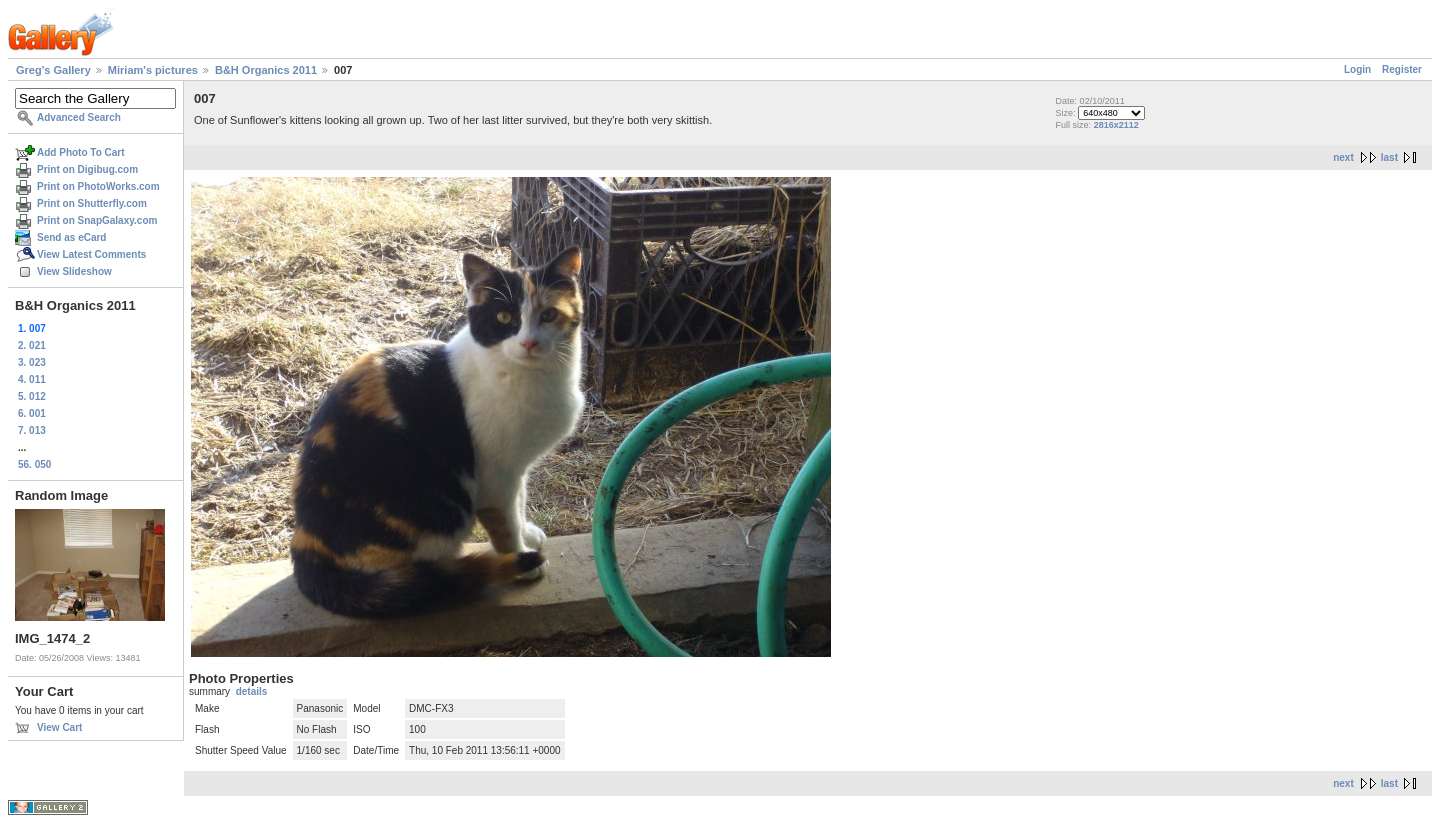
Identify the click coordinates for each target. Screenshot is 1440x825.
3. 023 (32, 362)
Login (1357, 69)
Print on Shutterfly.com (92, 203)
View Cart (59, 727)
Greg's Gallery (53, 70)
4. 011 (32, 379)
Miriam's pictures (153, 70)
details (252, 691)
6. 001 (32, 413)
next (1343, 157)
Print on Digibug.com (87, 169)
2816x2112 (1116, 125)
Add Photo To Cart (81, 152)
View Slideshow (74, 271)
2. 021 (32, 345)
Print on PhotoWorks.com (98, 186)
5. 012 (32, 396)
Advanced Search (79, 117)
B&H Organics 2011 (266, 70)
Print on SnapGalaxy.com (97, 220)
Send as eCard (71, 237)
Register (1402, 69)
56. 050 (34, 464)
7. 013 (32, 430)
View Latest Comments (91, 254)
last (1389, 157)
